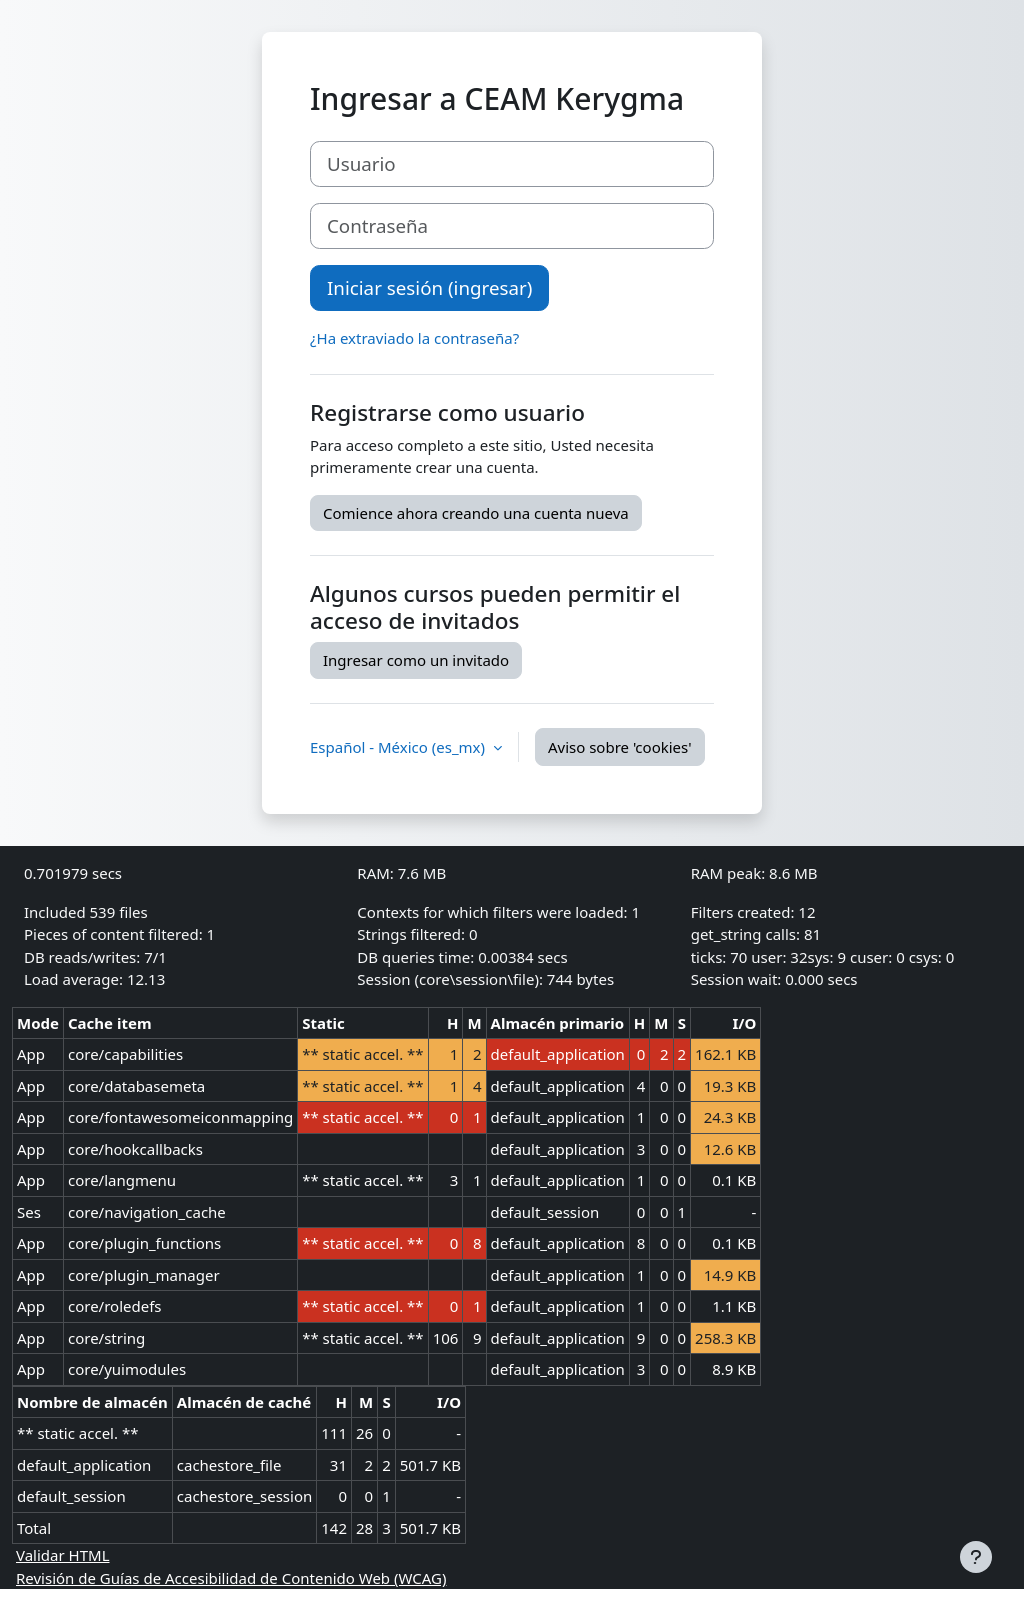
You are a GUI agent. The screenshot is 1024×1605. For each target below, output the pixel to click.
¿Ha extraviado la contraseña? (414, 338)
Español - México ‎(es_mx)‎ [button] (399, 747)
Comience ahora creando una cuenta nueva (476, 513)
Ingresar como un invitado (416, 660)
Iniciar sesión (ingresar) (429, 287)
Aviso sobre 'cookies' (620, 747)
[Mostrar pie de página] (976, 1557)
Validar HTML (63, 1555)
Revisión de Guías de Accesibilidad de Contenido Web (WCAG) (231, 1578)
